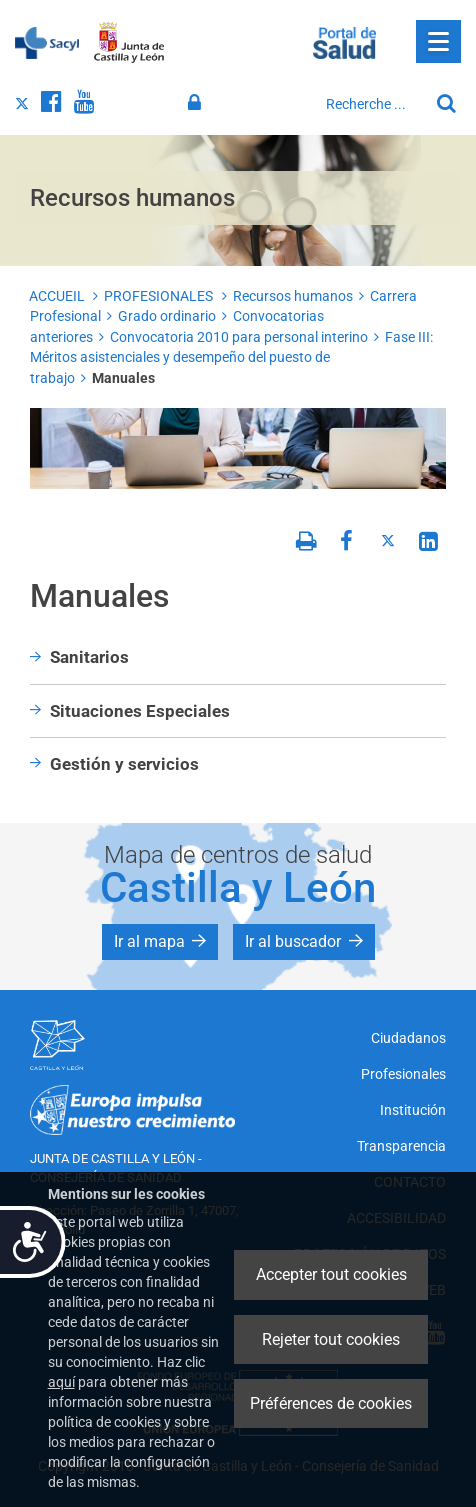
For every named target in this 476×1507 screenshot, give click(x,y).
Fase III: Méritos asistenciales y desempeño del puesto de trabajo (231, 357)
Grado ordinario (167, 316)
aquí (61, 1382)
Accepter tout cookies (331, 1274)
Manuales (123, 378)
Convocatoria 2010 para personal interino (239, 337)
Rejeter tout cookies (331, 1339)
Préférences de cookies (331, 1403)
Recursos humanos (293, 296)
